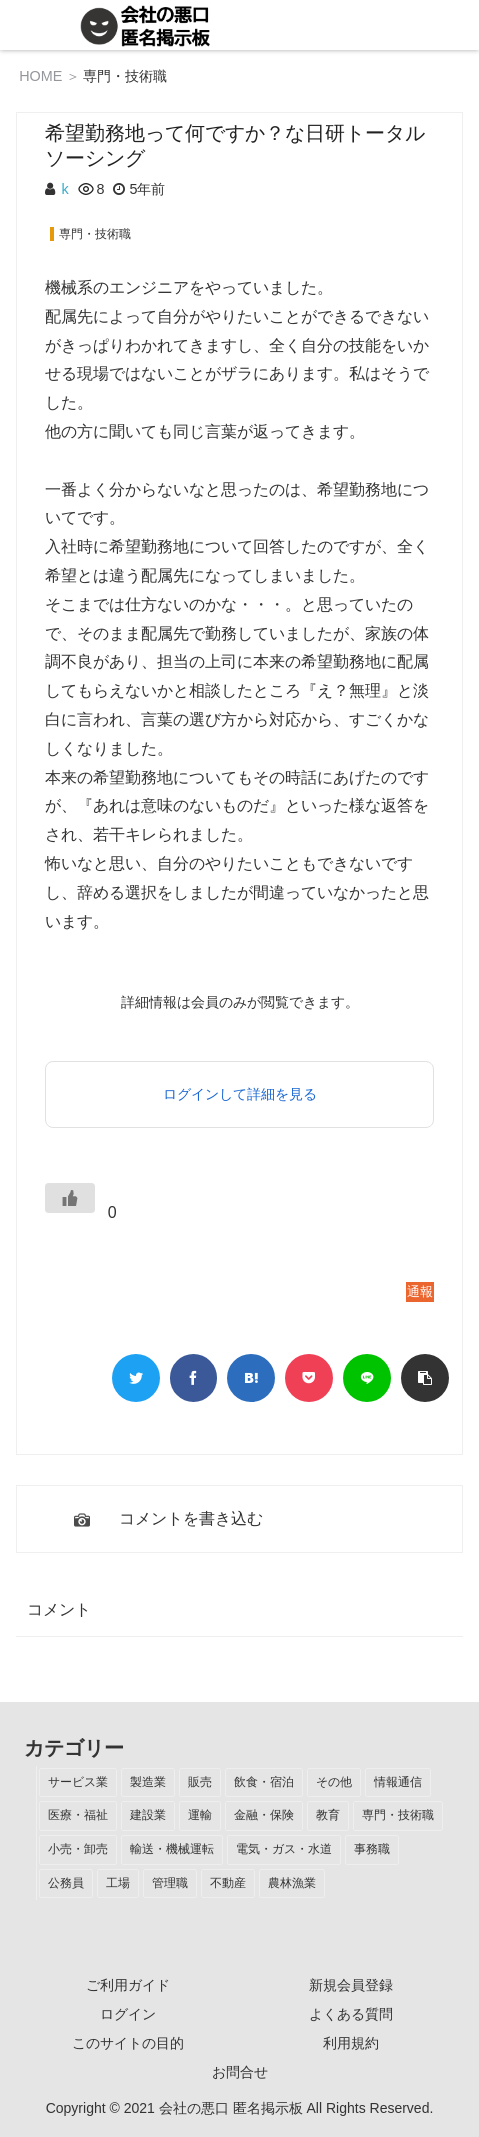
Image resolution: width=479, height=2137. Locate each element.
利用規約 (351, 2043)
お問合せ (240, 2072)
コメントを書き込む (191, 1518)
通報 (420, 1291)
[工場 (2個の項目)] (118, 1884)
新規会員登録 (351, 1985)
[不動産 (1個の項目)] (228, 1884)
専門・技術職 (125, 76)
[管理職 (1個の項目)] (170, 1884)
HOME (40, 76)
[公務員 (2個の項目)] (66, 1884)
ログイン (128, 2014)
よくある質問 (351, 2014)
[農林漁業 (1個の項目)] (292, 1884)
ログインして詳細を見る (240, 1094)
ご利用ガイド (128, 1985)
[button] (425, 1378)
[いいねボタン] (70, 1198)
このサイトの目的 (128, 2043)
